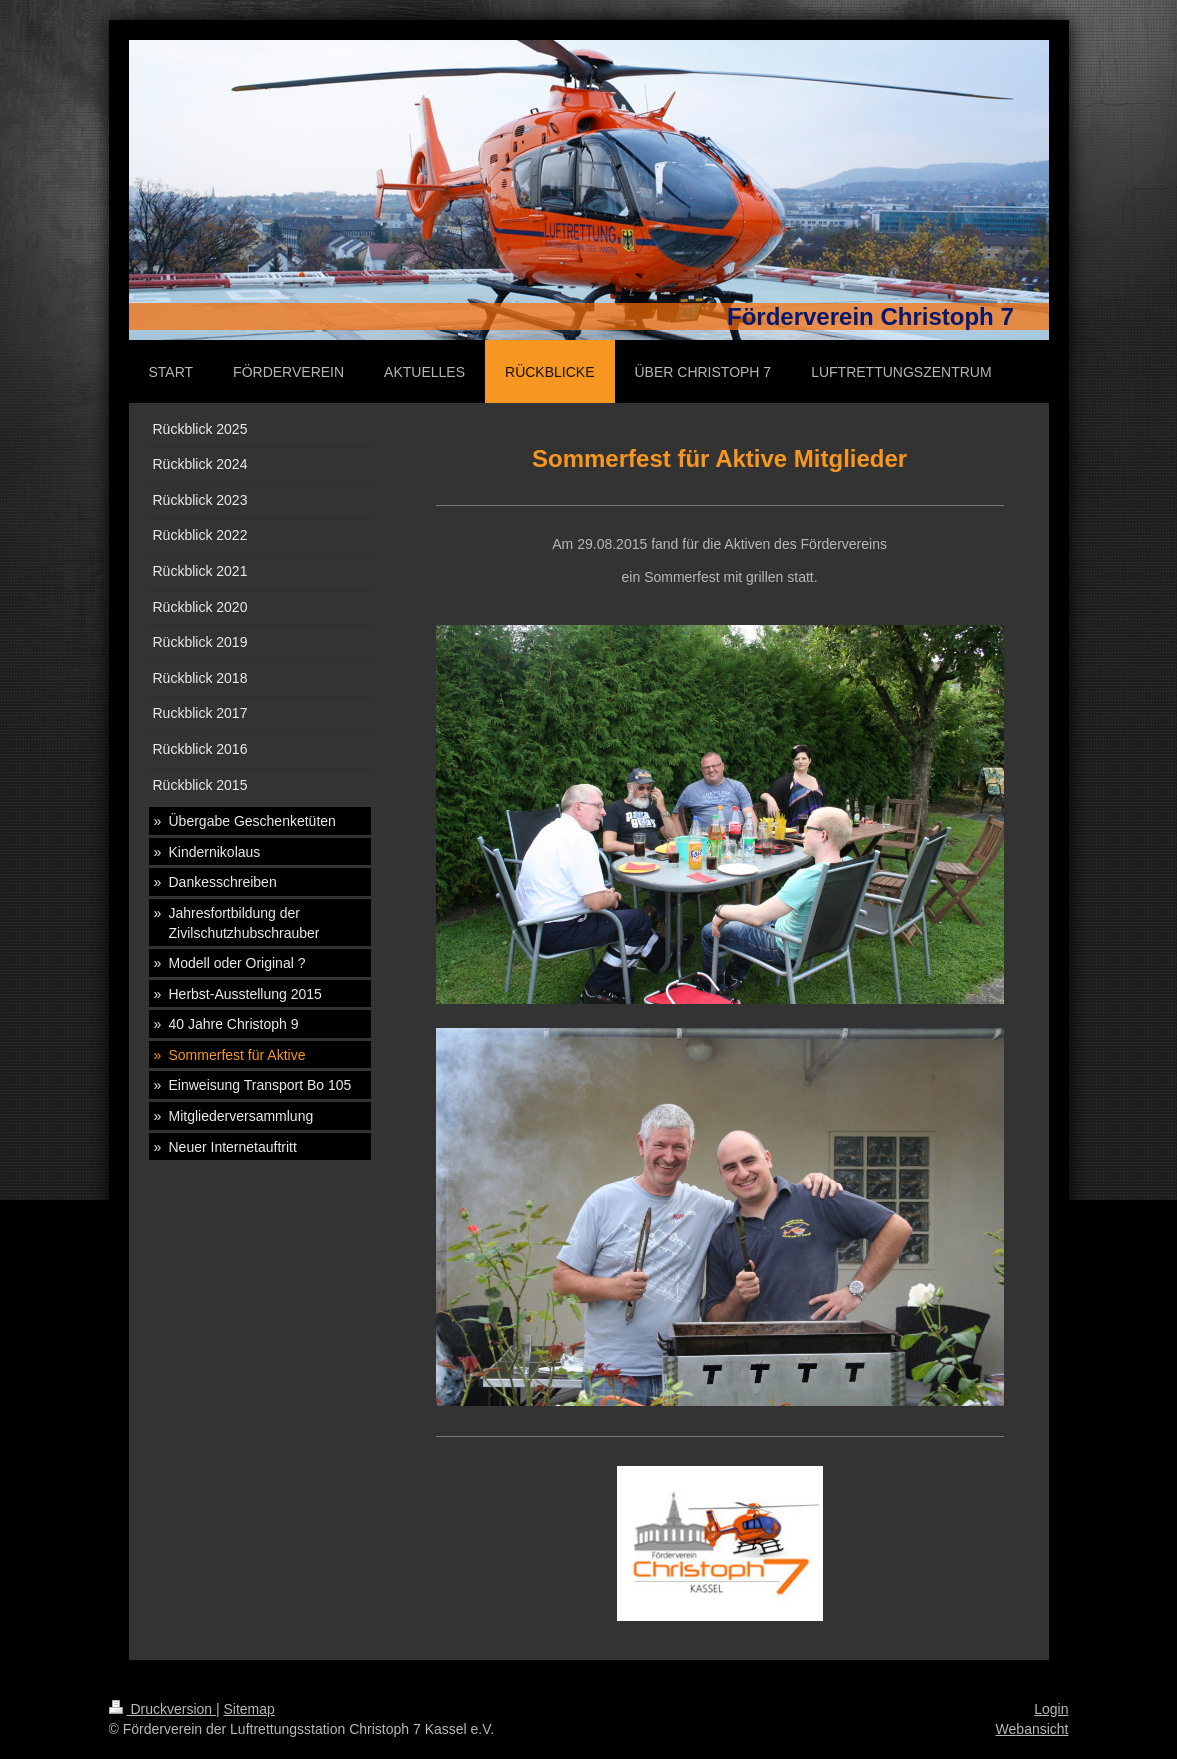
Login (1051, 1709)
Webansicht (1032, 1729)
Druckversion (162, 1709)
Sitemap (249, 1709)
